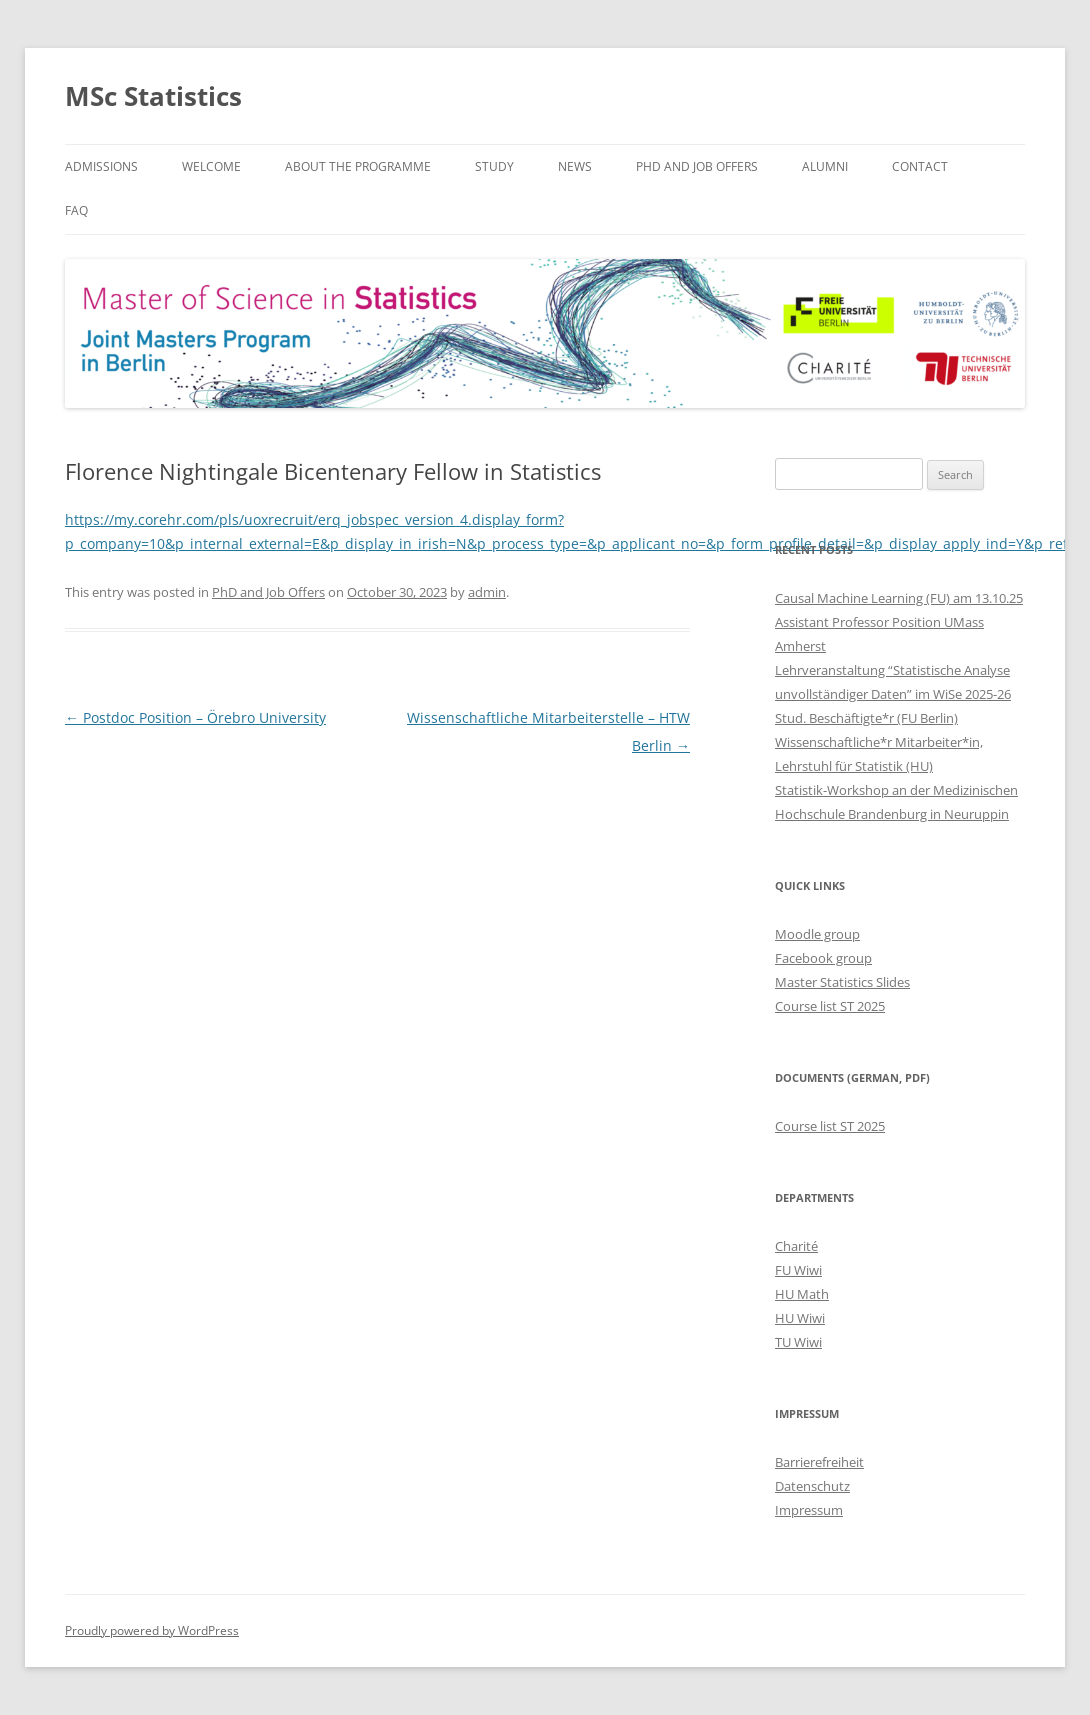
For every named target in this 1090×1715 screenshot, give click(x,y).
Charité (796, 1246)
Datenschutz (812, 1486)
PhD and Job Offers (697, 166)
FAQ (76, 210)
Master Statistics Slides (842, 982)
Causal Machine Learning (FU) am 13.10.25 (899, 598)
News (575, 166)
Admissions (101, 166)
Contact (920, 166)
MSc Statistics (153, 96)
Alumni (825, 166)
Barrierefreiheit (819, 1462)
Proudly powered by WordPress (152, 1630)
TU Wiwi (798, 1342)
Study (494, 166)
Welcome (211, 166)
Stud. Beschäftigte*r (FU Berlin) (866, 718)
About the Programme (358, 166)
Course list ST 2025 (830, 1006)
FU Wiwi (798, 1270)
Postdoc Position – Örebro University (195, 717)
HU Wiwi (800, 1318)
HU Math (802, 1294)
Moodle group (817, 934)
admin (487, 592)
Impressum (809, 1510)
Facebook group (823, 958)
